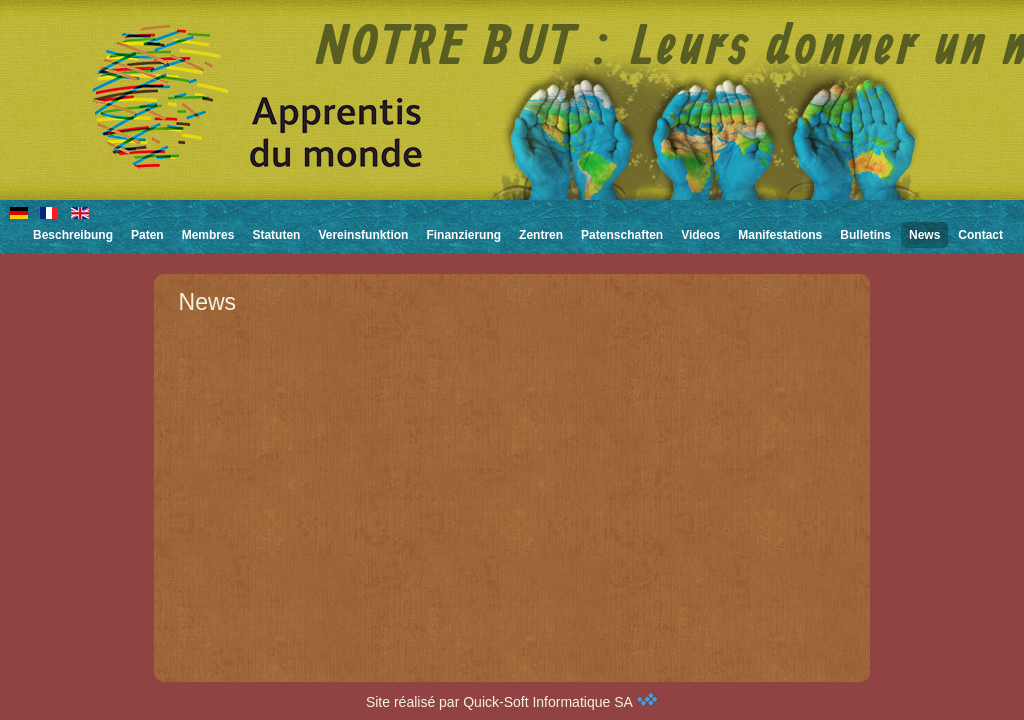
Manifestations (780, 235)
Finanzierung (463, 235)
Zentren (541, 235)
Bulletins (865, 235)
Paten (147, 235)
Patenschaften (622, 235)
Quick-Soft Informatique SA (560, 702)
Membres (208, 235)
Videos (700, 235)
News (924, 235)
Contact (980, 235)
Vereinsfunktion (363, 235)
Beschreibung (73, 235)
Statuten (276, 235)
